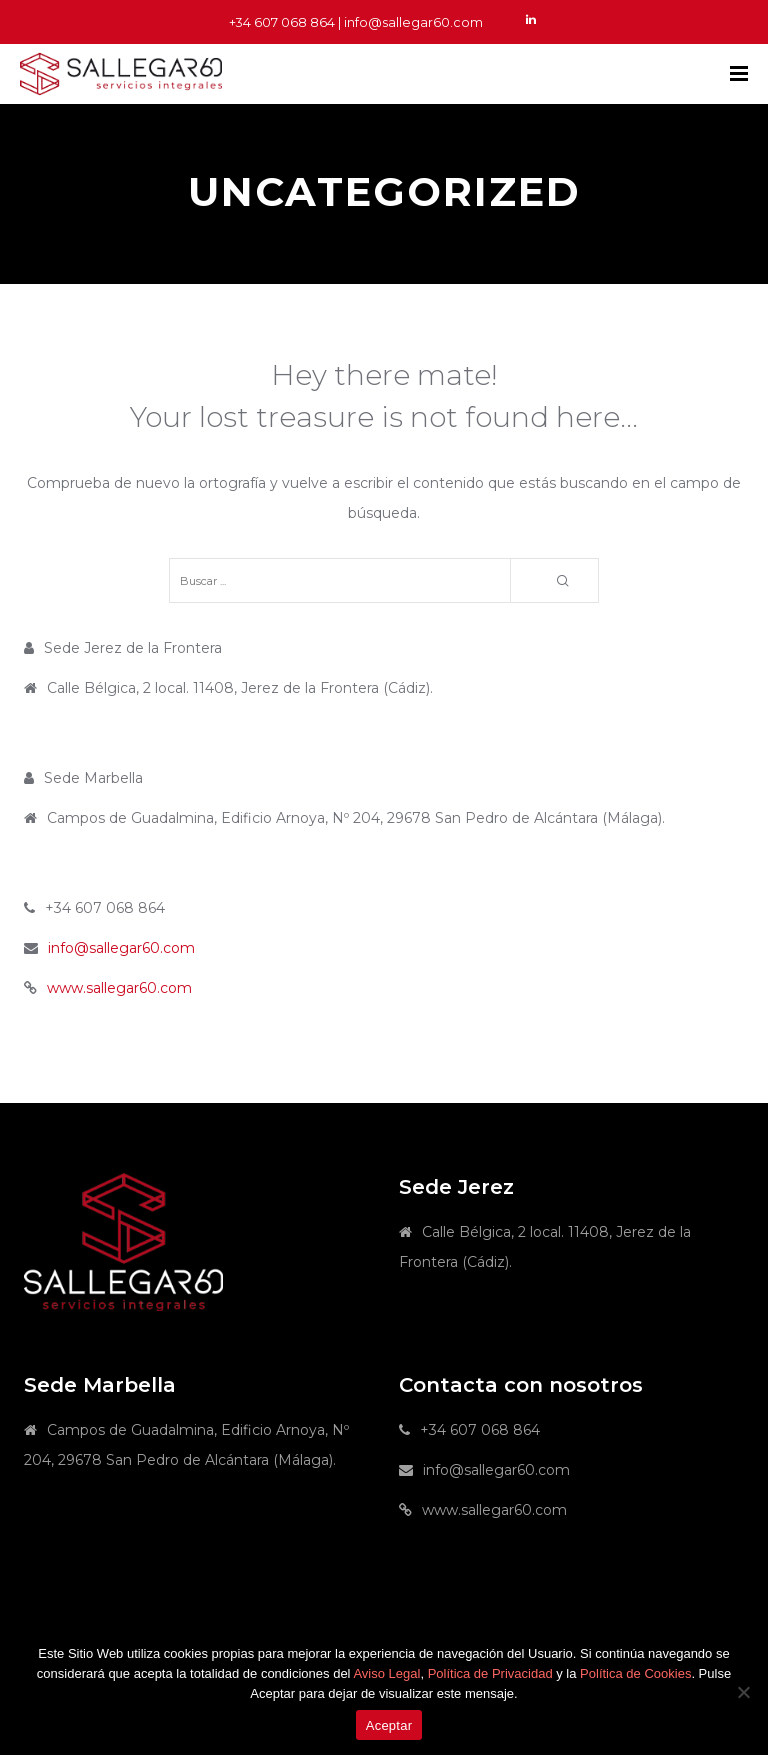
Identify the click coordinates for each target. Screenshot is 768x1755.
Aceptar (389, 1725)
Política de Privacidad (490, 1673)
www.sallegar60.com (119, 988)
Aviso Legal (386, 1673)
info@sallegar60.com (121, 948)
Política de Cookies (635, 1673)
